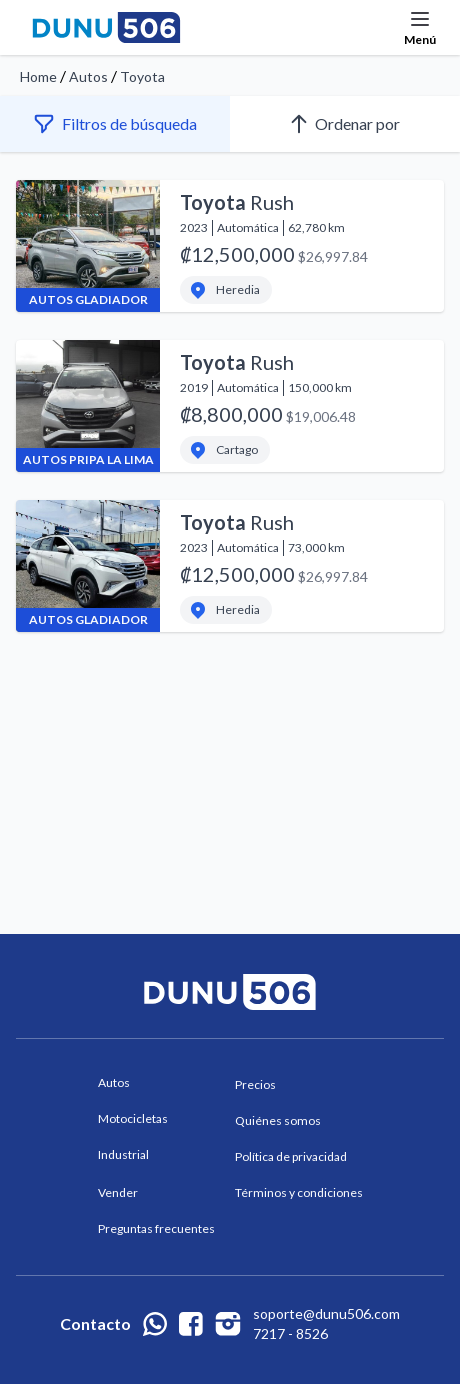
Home (38, 76)
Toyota (142, 76)
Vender (118, 1192)
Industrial (123, 1154)
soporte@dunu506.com (326, 1313)
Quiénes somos (278, 1120)
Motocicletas (133, 1118)
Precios (255, 1084)
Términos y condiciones (299, 1192)
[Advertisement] (230, 735)
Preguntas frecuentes (156, 1228)
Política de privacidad (291, 1156)
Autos (88, 76)
